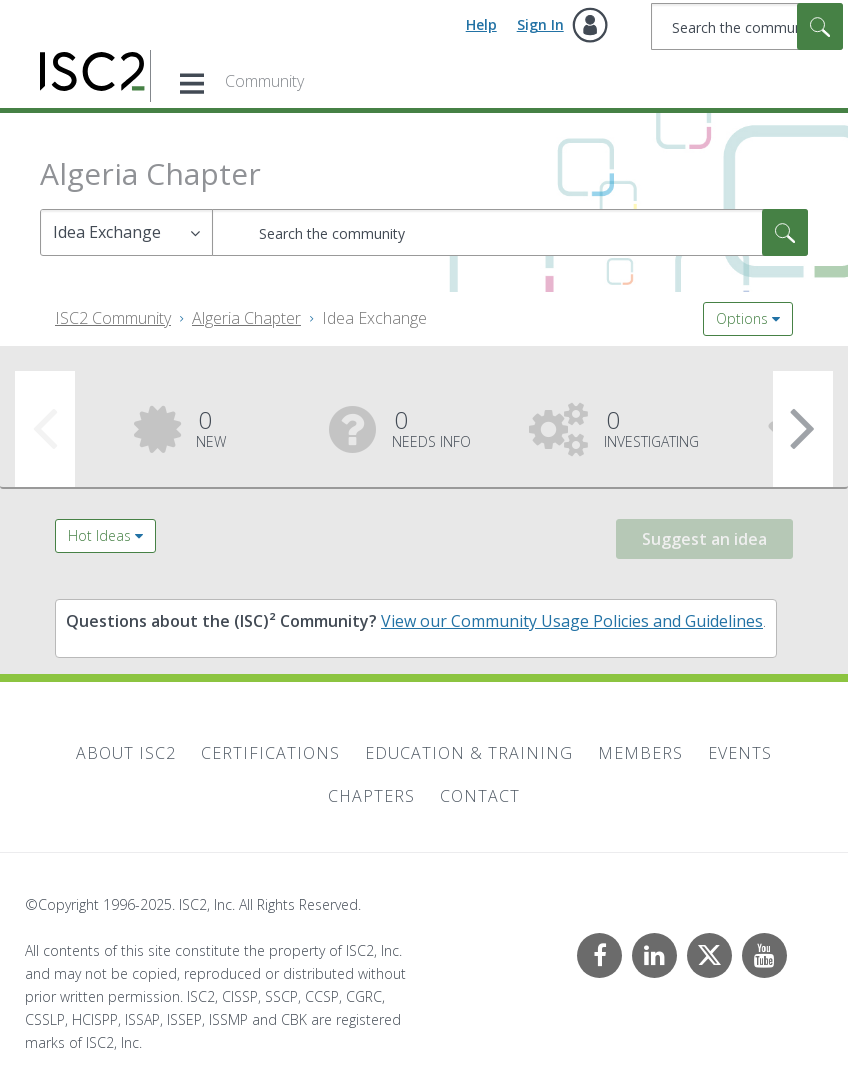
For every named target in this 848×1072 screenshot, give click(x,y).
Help (481, 24)
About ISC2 (126, 753)
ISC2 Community (113, 318)
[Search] (747, 26)
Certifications (270, 753)
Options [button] (742, 318)
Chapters (371, 796)
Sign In (540, 24)
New (211, 427)
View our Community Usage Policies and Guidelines (572, 621)
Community (264, 81)
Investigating (651, 427)
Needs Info (431, 427)
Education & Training (469, 753)
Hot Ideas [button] (99, 535)
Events (740, 753)
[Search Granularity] (126, 232)
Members (640, 753)
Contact (480, 796)
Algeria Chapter (246, 318)
